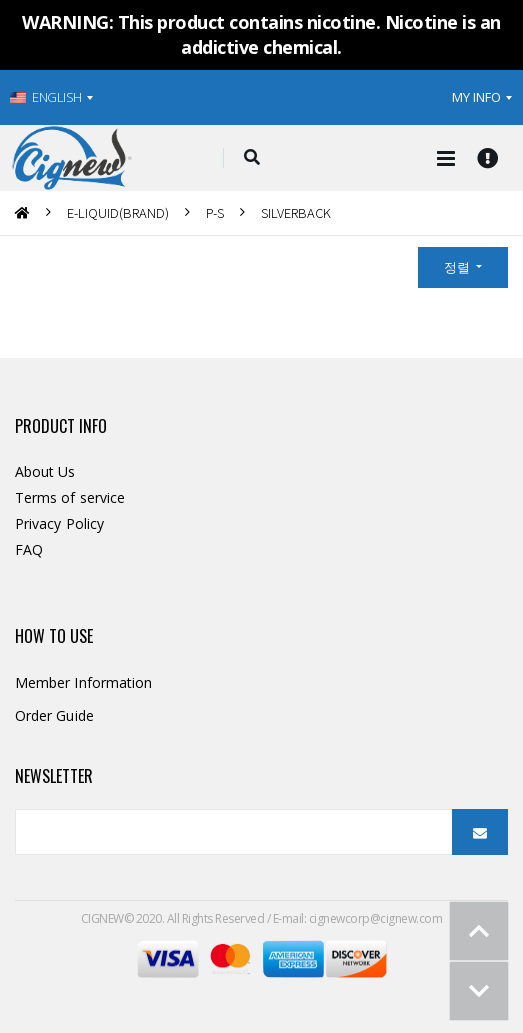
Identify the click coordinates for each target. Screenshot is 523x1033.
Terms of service (70, 497)
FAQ (29, 549)
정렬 (458, 267)
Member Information (83, 682)
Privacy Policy (59, 523)
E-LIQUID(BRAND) (118, 212)
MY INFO (476, 97)
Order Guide (54, 715)
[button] (251, 158)
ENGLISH (46, 97)
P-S (215, 212)
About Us (45, 471)
